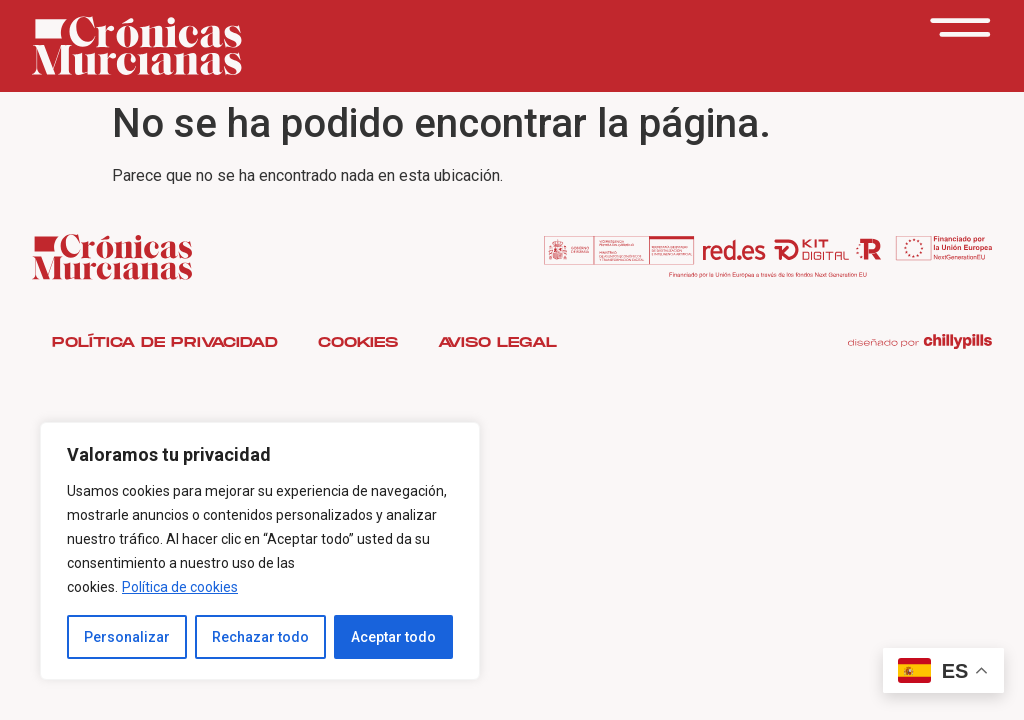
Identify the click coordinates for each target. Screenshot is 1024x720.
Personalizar (127, 637)
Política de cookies (180, 587)
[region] (260, 551)
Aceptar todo (393, 637)
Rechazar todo (260, 637)
